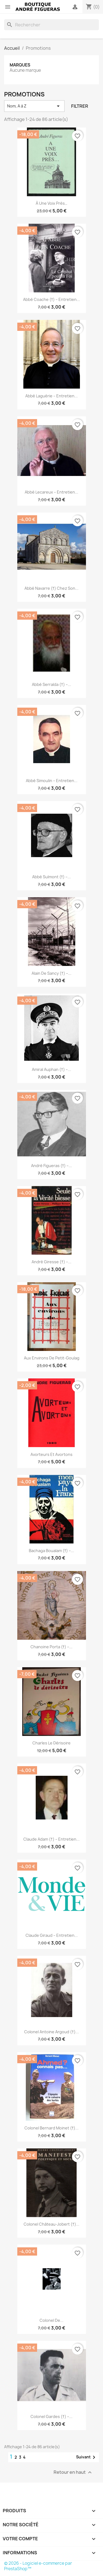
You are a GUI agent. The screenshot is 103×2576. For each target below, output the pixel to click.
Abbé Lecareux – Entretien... (51, 492)
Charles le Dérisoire (51, 1743)
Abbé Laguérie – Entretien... (51, 395)
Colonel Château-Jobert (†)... (51, 2224)
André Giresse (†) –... (51, 1261)
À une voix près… (51, 203)
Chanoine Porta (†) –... (51, 1646)
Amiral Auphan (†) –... (51, 1069)
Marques (20, 65)
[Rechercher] (51, 24)
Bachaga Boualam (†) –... (51, 1550)
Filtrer (79, 106)
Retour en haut (73, 2472)
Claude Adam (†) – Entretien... (51, 1839)
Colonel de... (51, 2320)
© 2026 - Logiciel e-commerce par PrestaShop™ (38, 2566)
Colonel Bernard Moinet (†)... (51, 2128)
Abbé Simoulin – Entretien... (51, 780)
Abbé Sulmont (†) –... (51, 876)
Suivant (86, 2457)
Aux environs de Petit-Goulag (51, 1358)
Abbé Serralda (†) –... (51, 684)
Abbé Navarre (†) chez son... (51, 588)
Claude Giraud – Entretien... (52, 1935)
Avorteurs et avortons (51, 1454)
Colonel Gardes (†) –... (51, 2416)
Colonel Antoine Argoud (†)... (51, 2031)
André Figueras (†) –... (51, 1165)
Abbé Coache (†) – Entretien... (51, 299)
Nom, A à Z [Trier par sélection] (34, 106)
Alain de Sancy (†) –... (51, 973)
